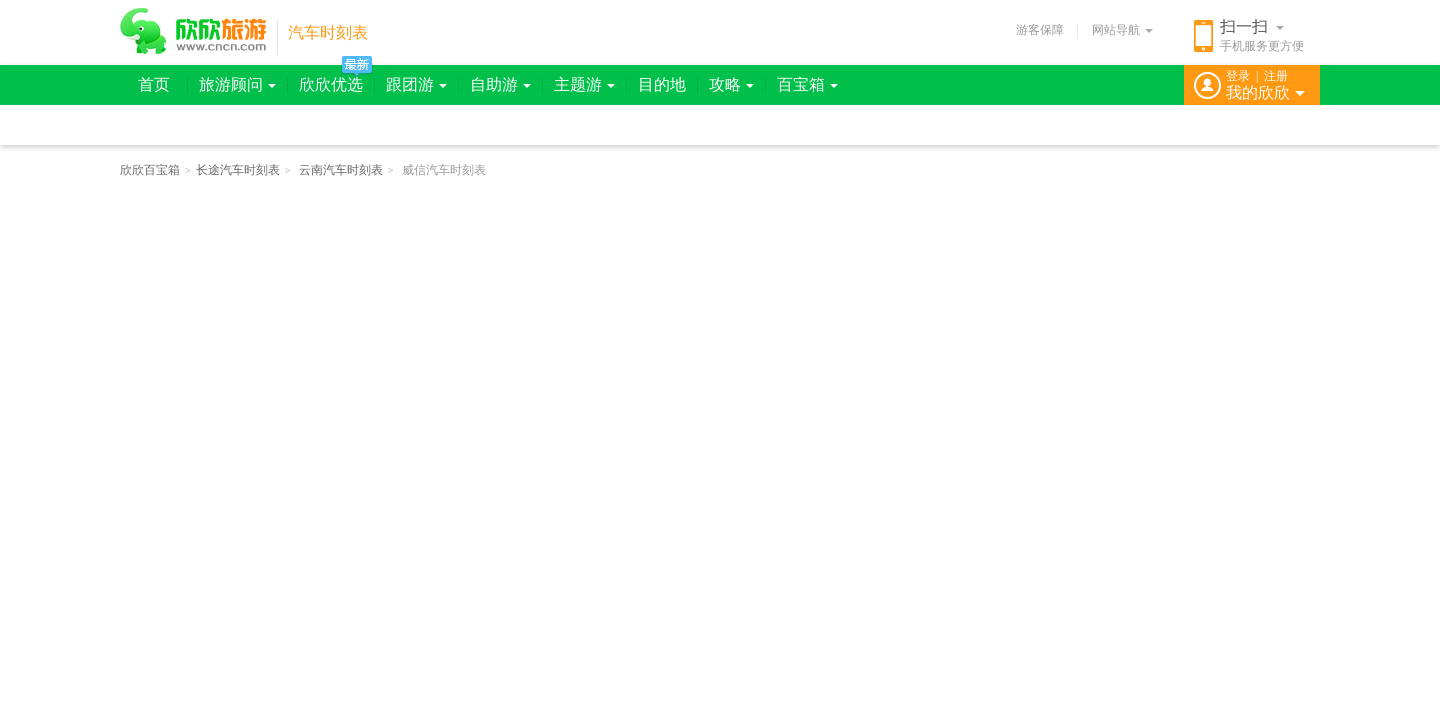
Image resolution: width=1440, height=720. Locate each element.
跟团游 (416, 84)
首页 (154, 84)
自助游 (500, 84)
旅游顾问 (237, 84)
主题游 (584, 84)
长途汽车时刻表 (238, 170)
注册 (1276, 76)
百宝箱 (807, 84)
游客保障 (1040, 30)
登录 (1238, 76)
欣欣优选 (331, 84)
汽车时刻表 (328, 32)
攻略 (731, 84)
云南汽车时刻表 (341, 170)
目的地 (662, 84)
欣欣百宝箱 (150, 170)
